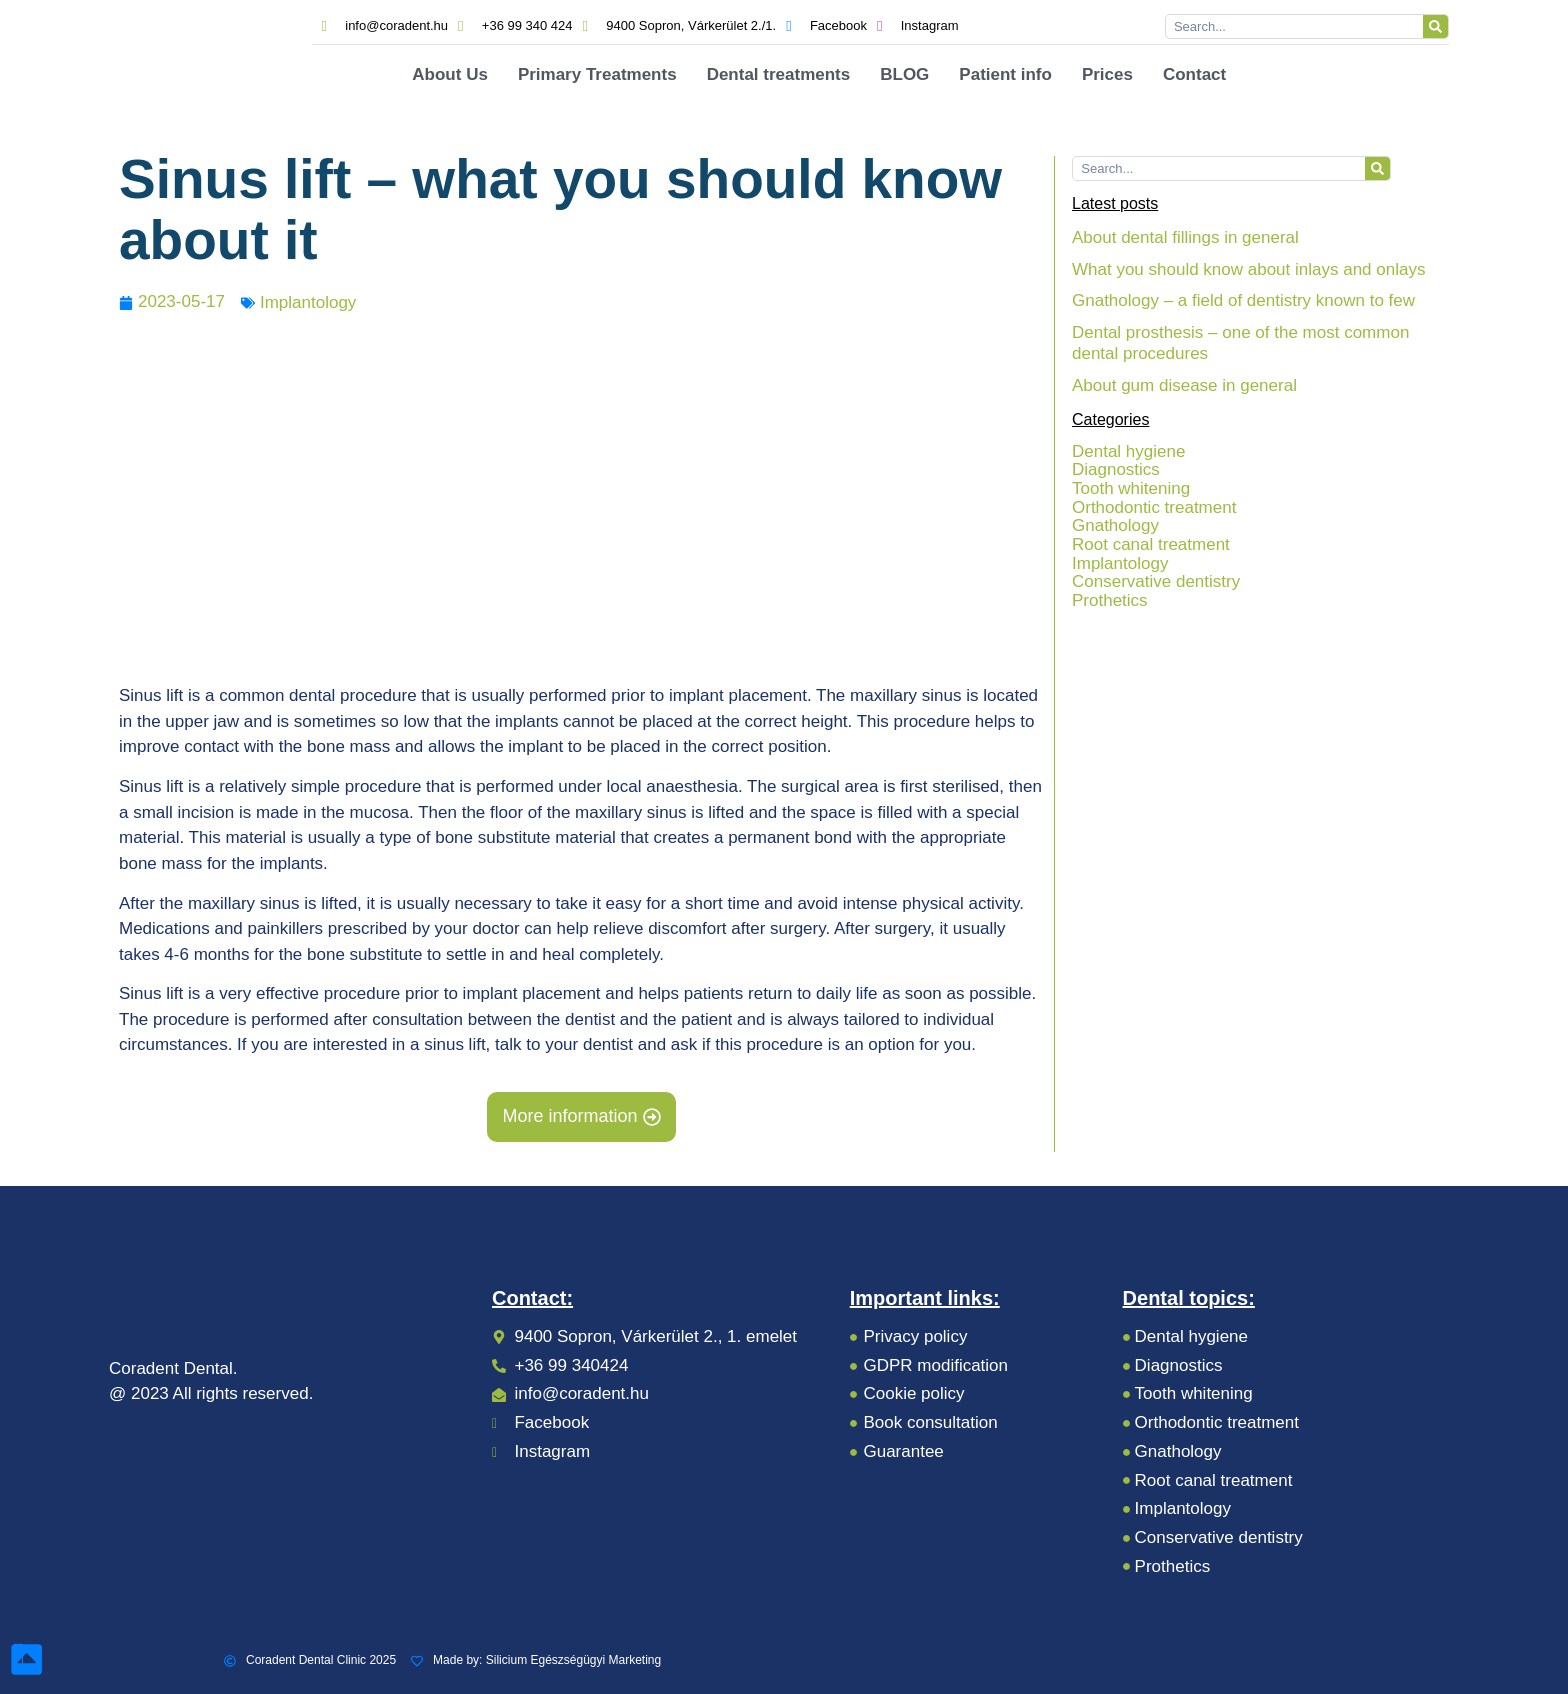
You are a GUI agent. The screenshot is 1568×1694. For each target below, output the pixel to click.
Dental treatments (779, 74)
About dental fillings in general (1185, 237)
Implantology (308, 302)
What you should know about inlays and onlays (1248, 269)
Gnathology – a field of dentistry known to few (1243, 300)
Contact (1194, 74)
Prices (1107, 74)
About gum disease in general (1184, 385)
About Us (450, 74)
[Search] (1435, 26)
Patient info (1005, 74)
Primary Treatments (597, 74)
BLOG (904, 74)
